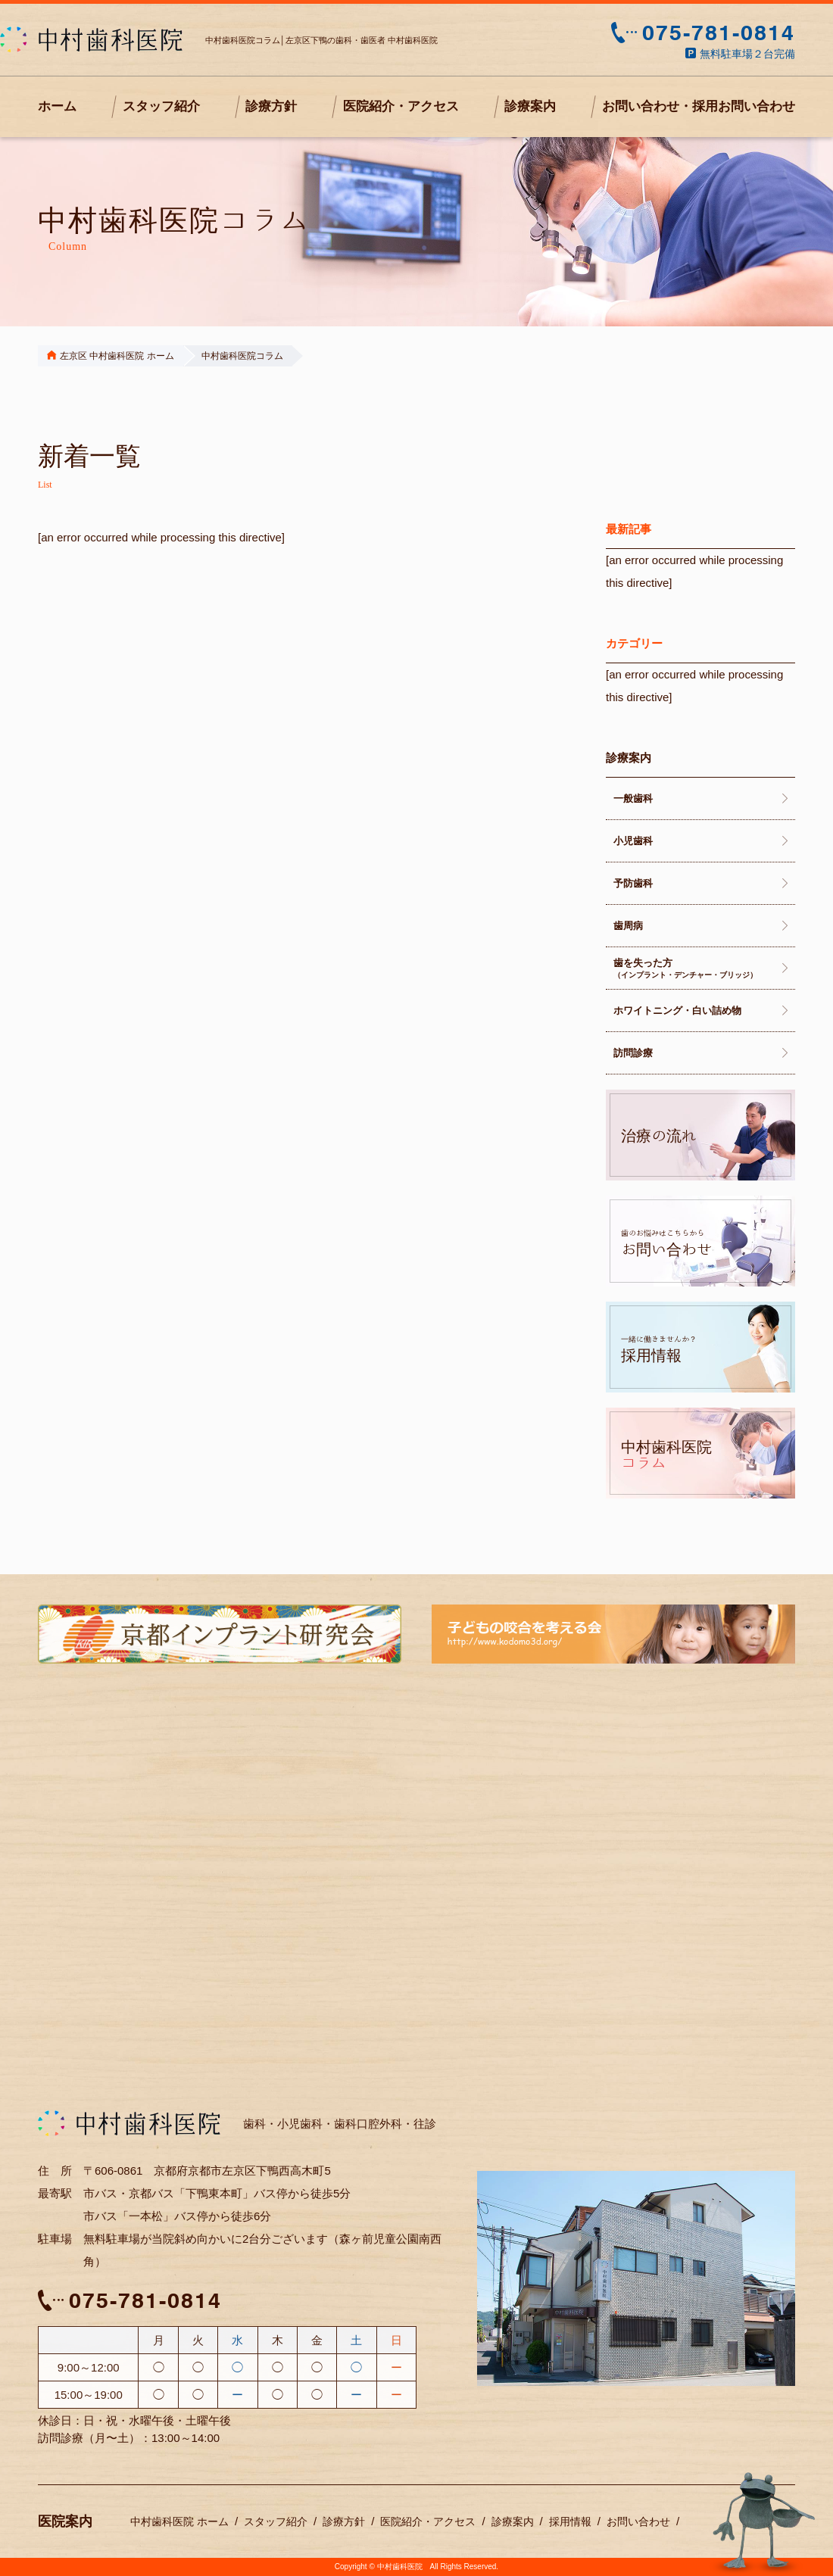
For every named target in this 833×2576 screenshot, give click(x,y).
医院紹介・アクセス (401, 106)
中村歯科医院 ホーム (179, 2521)
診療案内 (530, 106)
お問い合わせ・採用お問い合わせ (698, 106)
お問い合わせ (638, 2521)
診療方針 (271, 106)
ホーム (57, 106)
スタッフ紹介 (161, 106)
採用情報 (570, 2521)
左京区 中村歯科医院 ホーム (110, 356)
